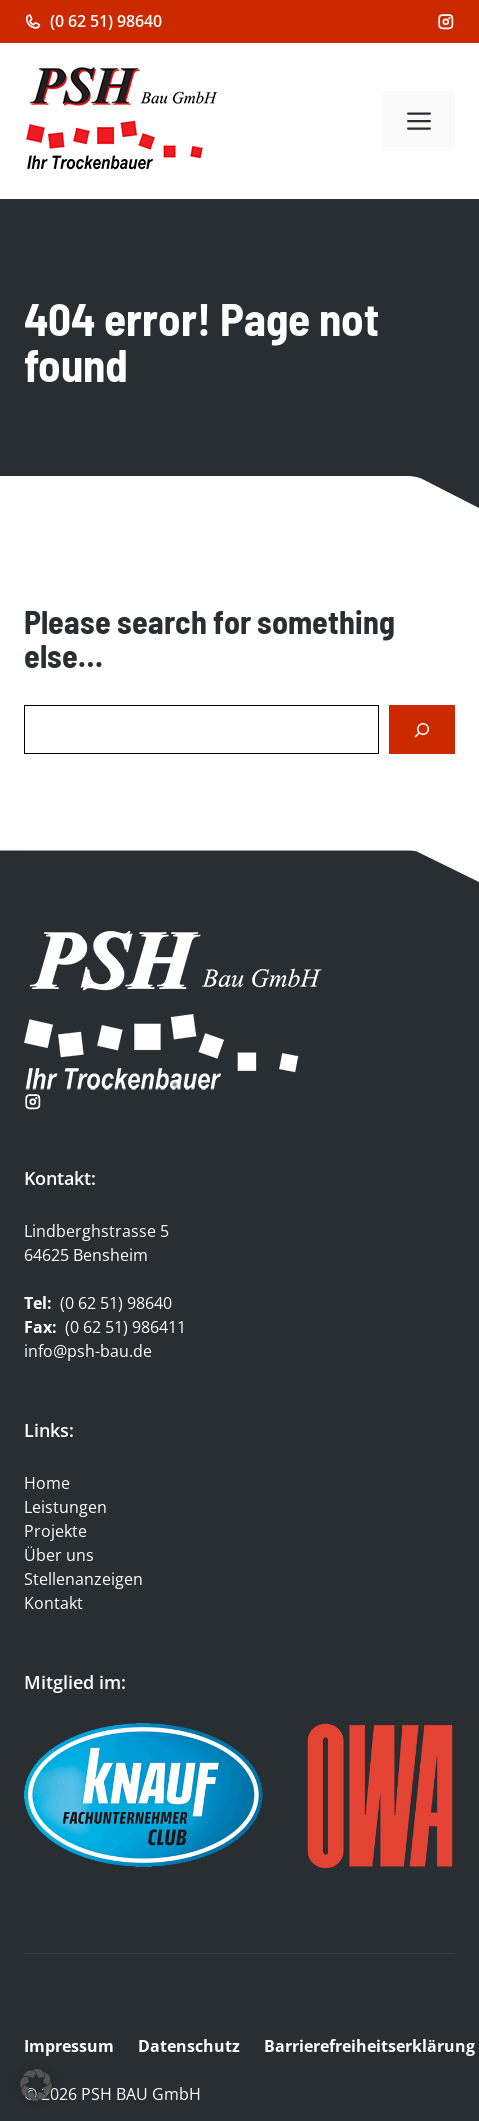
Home (47, 1483)
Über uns (59, 1555)
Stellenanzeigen (83, 1579)
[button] (36, 2085)
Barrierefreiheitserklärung (371, 2046)
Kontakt (53, 1603)
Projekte (55, 1531)
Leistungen (65, 1507)
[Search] (422, 729)
